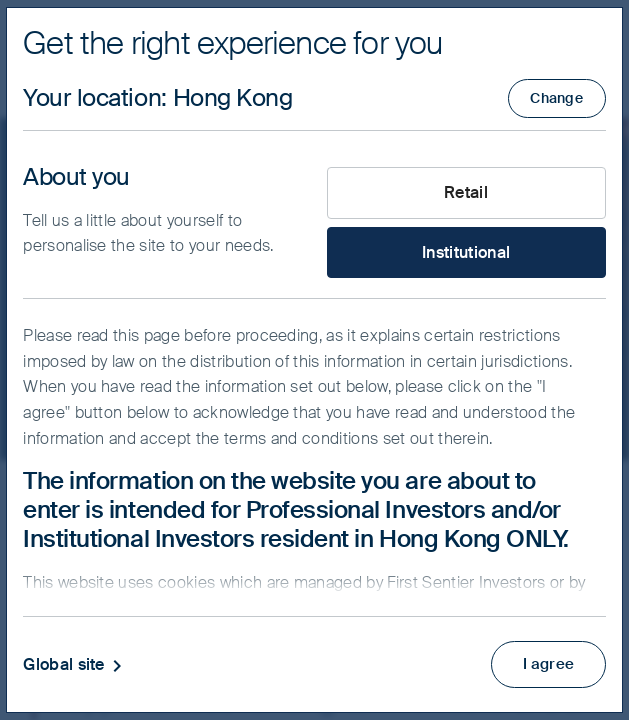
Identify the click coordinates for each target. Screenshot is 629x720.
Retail (466, 192)
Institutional (466, 252)
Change (556, 98)
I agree (545, 661)
